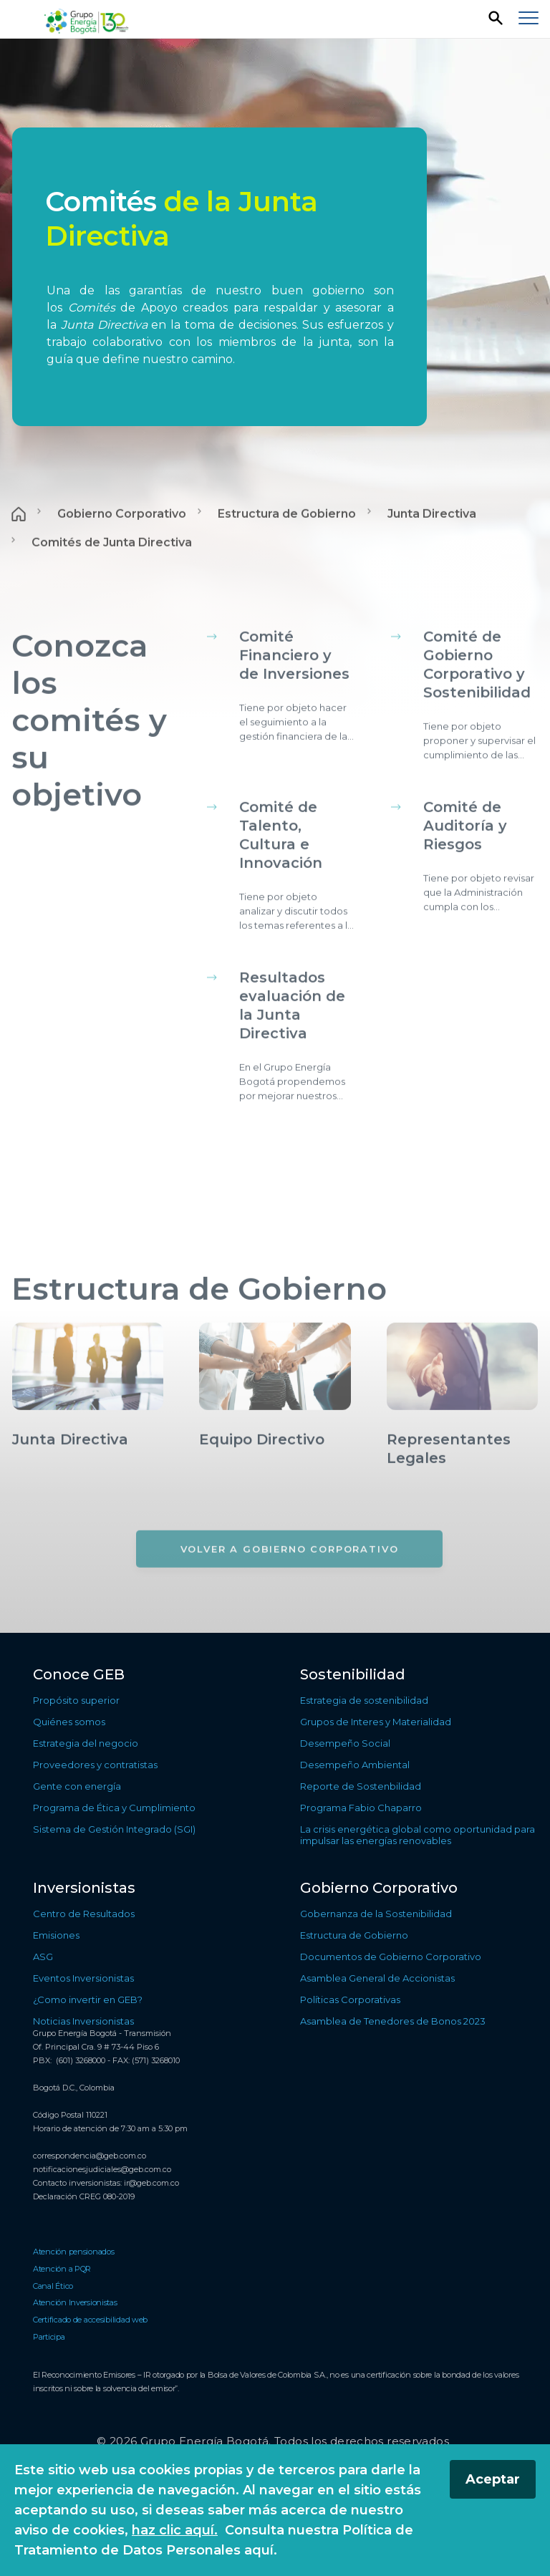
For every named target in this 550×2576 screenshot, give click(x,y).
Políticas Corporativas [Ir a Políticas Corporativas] (350, 1999)
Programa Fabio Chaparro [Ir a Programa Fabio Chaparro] (361, 1807)
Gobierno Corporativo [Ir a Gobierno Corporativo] (121, 554)
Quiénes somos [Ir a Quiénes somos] (69, 1721)
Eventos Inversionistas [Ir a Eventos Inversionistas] (83, 1978)
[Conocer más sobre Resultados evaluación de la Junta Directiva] (296, 1075)
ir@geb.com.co (151, 2183)
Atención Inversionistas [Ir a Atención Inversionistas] (75, 2302)
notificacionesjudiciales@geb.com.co (102, 2169)
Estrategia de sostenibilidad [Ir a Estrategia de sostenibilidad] (364, 1700)
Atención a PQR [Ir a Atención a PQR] (62, 2269)
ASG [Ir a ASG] (43, 1956)
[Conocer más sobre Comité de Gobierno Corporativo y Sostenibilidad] (481, 734)
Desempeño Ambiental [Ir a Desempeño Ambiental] (355, 1764)
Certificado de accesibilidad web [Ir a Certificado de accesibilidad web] (90, 2320)
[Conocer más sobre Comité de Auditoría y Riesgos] (481, 896)
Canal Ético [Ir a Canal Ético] (53, 2286)
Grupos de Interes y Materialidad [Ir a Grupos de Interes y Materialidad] (375, 1721)
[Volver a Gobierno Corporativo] (289, 1589)
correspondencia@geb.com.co (89, 2156)
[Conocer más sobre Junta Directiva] (87, 1488)
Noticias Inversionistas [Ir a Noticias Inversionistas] (83, 2021)
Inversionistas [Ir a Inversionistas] (84, 1887)
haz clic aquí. (175, 2530)
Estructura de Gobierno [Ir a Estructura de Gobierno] (287, 554)
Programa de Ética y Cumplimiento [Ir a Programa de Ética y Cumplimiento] (114, 1807)
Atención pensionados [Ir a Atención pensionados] (74, 2252)
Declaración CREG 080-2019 (84, 2196)
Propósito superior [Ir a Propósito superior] (76, 1700)
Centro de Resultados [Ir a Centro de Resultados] (84, 1913)
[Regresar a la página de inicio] (87, 20)
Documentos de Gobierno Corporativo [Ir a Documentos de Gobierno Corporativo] (390, 1956)
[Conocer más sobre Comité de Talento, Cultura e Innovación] (296, 905)
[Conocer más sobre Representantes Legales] (462, 1497)
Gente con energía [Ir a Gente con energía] (77, 1786)
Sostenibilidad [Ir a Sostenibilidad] (352, 1674)
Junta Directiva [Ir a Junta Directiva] (431, 554)
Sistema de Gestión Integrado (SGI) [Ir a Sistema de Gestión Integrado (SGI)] (114, 1829)
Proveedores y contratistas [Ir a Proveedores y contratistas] (95, 1764)
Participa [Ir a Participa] (49, 2337)
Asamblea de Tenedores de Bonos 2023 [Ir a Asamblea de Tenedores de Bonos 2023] (393, 2021)
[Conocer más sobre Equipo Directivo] (274, 1488)
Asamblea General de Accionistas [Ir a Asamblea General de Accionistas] (377, 1978)
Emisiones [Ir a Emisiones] (56, 1935)
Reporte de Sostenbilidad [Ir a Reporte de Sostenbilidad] (360, 1786)
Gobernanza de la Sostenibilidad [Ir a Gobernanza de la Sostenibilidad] (376, 1913)
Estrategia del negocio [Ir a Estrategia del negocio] (85, 1743)
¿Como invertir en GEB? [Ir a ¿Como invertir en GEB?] (88, 1999)
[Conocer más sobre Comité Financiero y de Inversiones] (296, 725)
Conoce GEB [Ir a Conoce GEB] (79, 1674)
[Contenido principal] (275, 836)
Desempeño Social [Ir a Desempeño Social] (345, 1743)
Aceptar (492, 2479)
